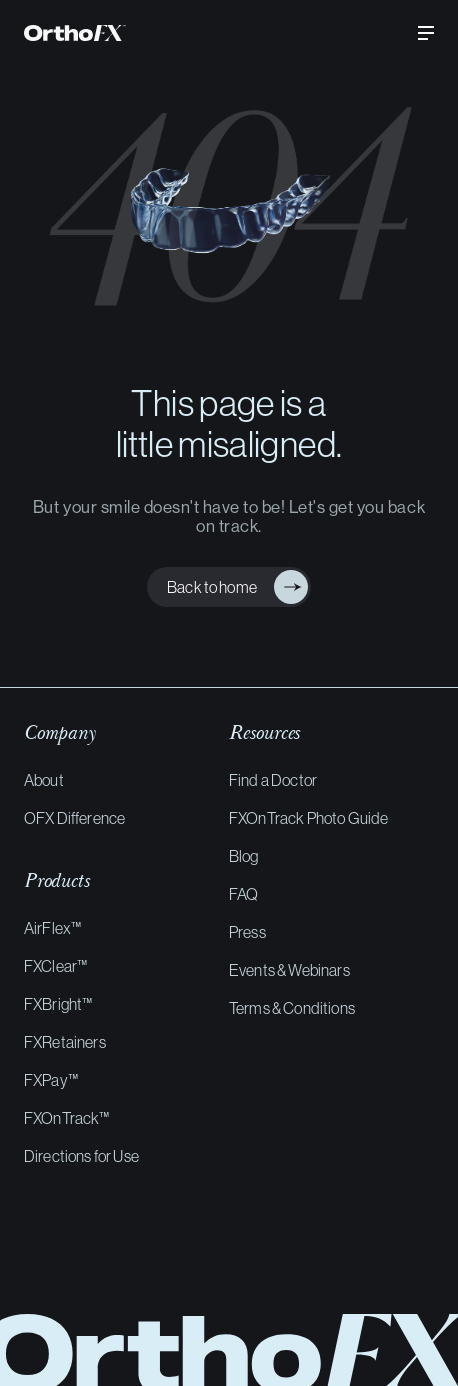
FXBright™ (58, 1004)
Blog (244, 856)
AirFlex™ (52, 928)
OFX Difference (74, 818)
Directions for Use (81, 1156)
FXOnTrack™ (67, 1118)
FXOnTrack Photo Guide (308, 818)
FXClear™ (55, 966)
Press (247, 932)
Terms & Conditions (292, 1008)
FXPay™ (51, 1080)
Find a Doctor (273, 780)
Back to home (208, 587)
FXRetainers (65, 1042)
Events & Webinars (289, 970)
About (44, 780)
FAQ (243, 894)
